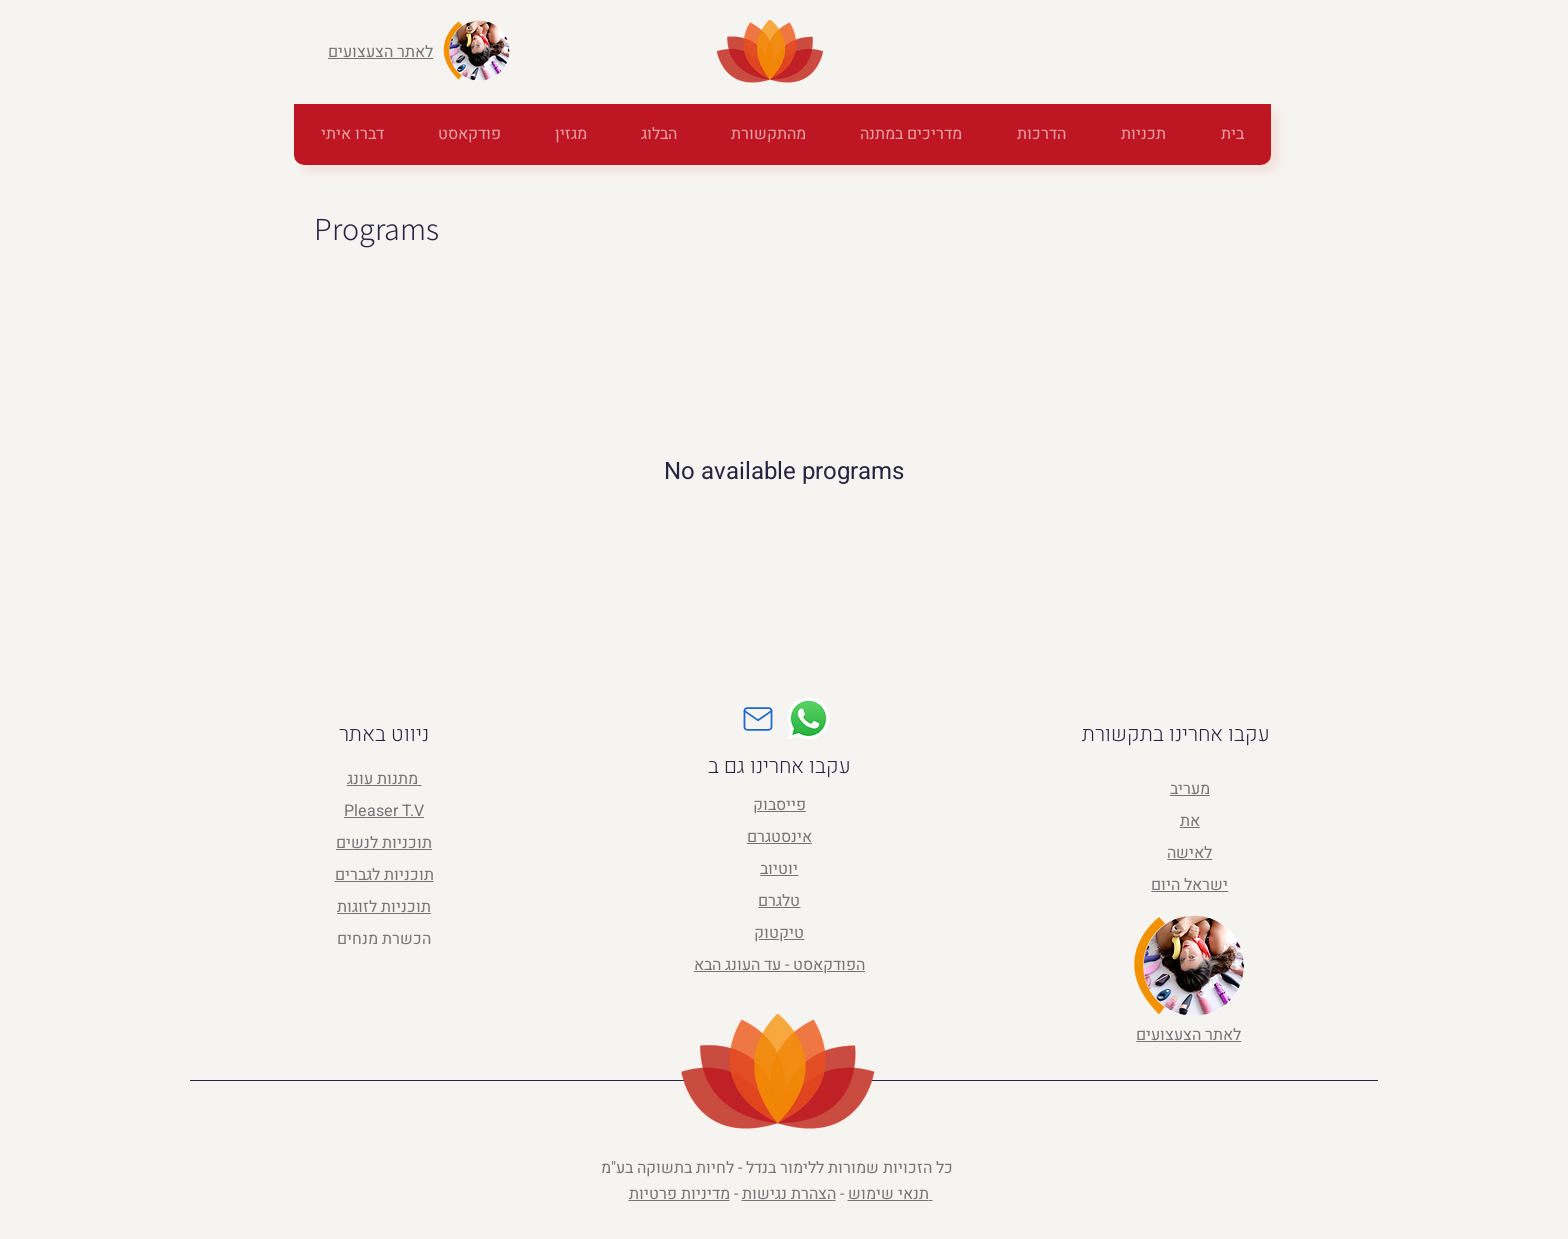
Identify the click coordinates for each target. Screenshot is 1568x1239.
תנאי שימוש (888, 1194)
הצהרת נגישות (789, 1194)
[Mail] (758, 718)
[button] (910, 134)
